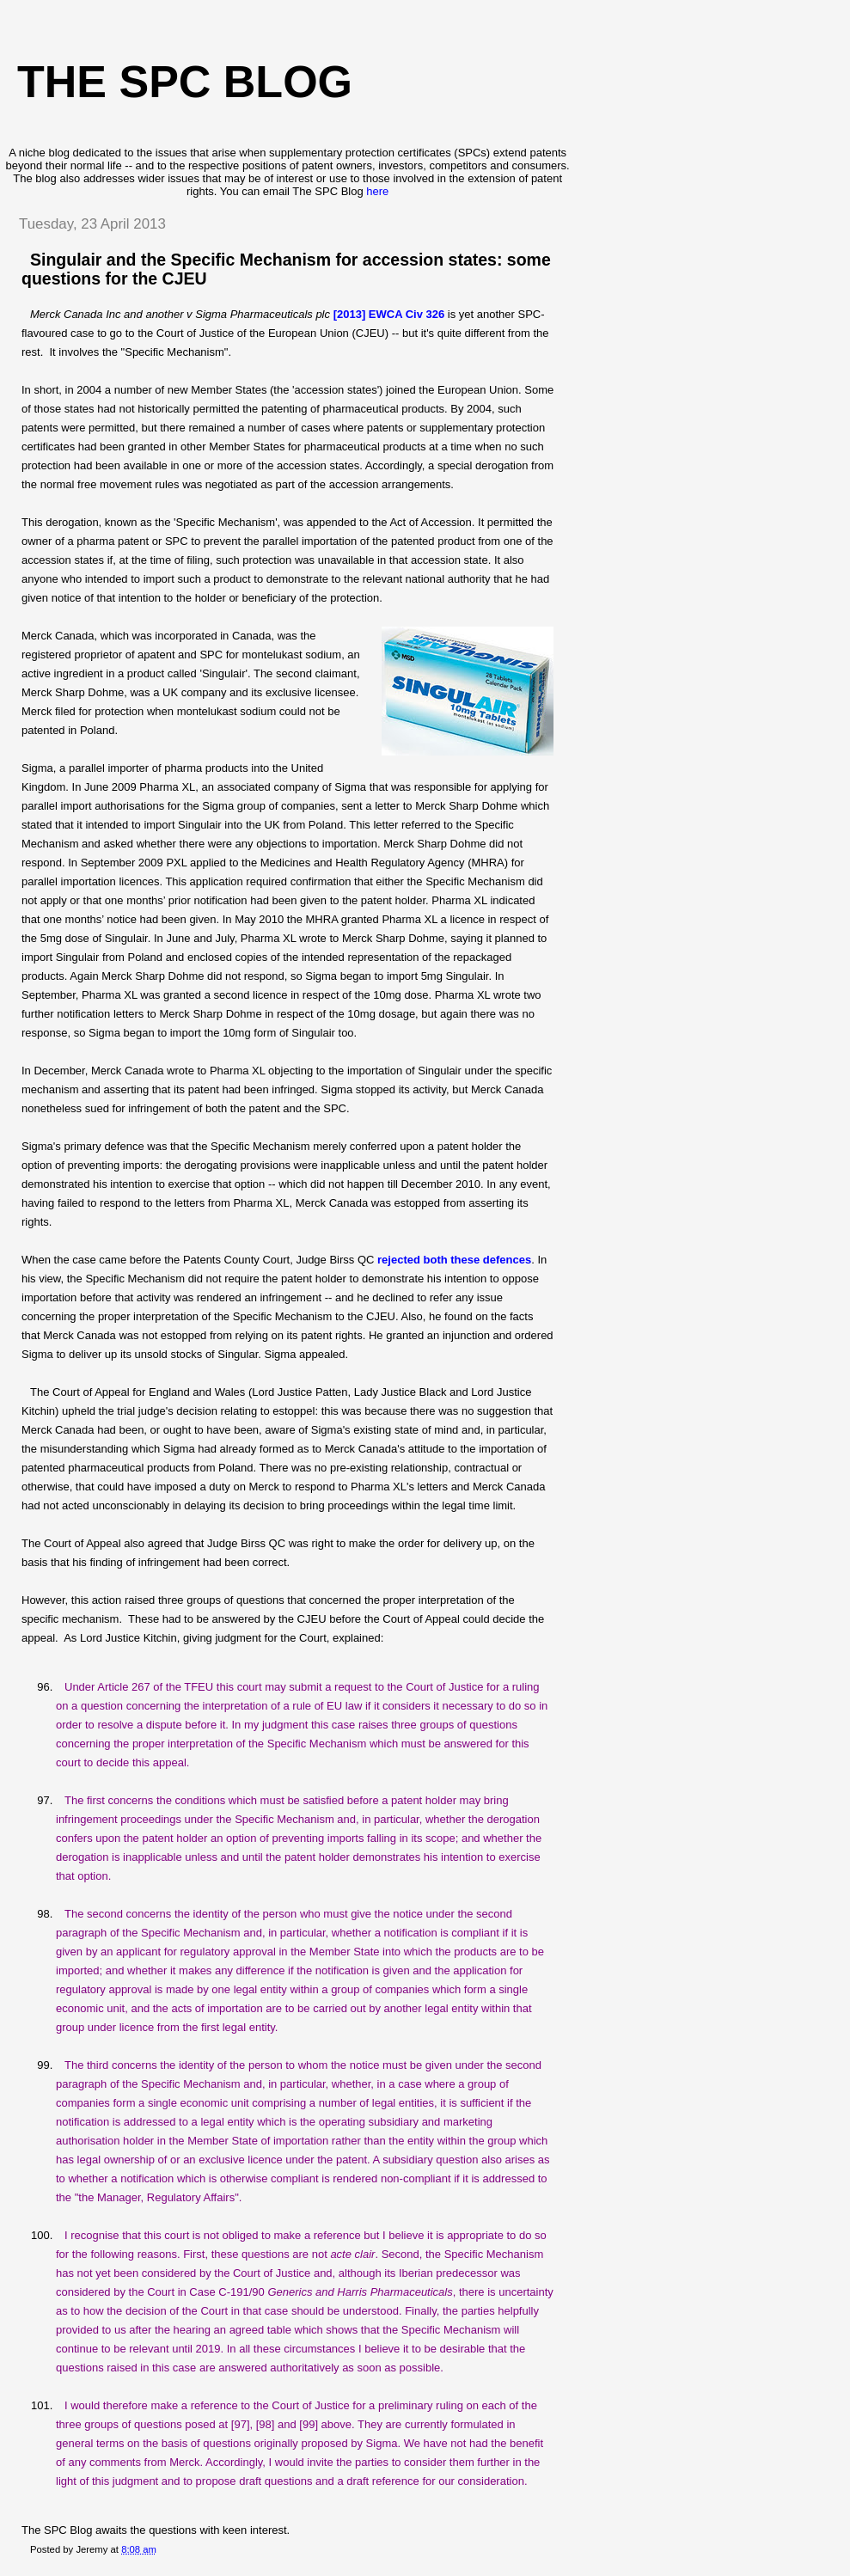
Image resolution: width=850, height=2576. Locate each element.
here (377, 191)
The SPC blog (184, 82)
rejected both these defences (454, 1259)
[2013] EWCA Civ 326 (389, 314)
